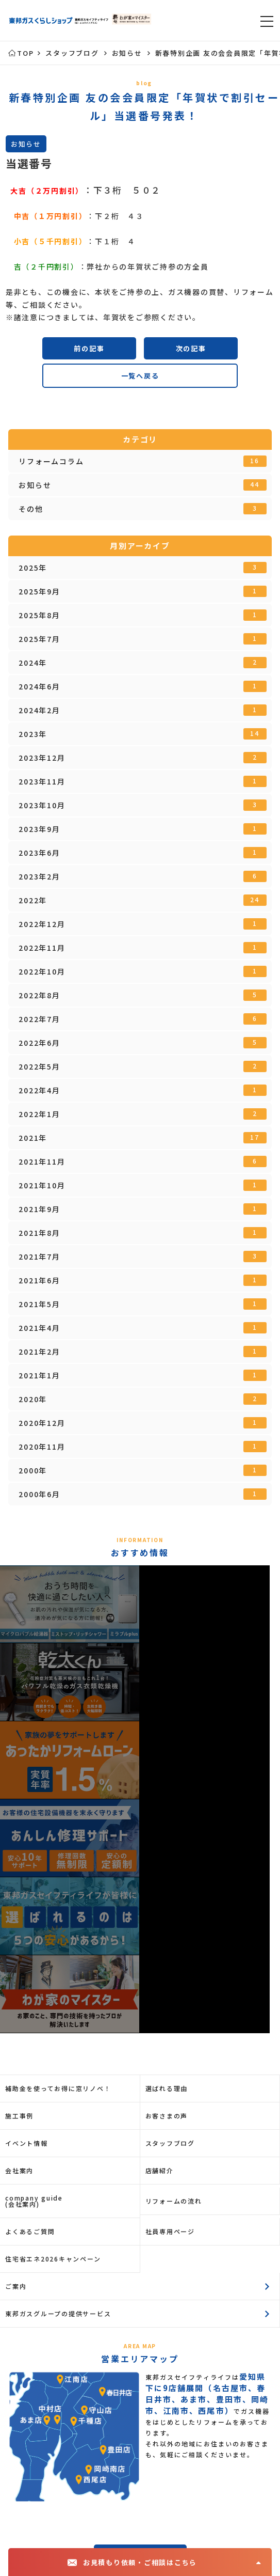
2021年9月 (142, 1209)
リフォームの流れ (173, 2200)
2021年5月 (142, 1304)
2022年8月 (142, 995)
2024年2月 (142, 710)
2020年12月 (142, 1422)
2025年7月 (142, 639)
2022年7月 (142, 1019)
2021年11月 (142, 1161)
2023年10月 (142, 805)
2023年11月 (142, 781)
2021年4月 (142, 1327)
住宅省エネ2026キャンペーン (53, 2258)
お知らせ (142, 485)
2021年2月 (142, 1351)
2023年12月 (142, 757)
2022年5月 (142, 1066)
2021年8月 (142, 1232)
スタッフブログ (170, 2143)
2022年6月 (142, 1042)
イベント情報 (26, 2143)
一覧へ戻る (140, 376)
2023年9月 (142, 829)
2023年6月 (142, 852)
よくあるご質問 (30, 2231)
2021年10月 (142, 1185)
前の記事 (89, 348)
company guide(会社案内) (34, 2200)
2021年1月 (142, 1375)
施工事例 (19, 2115)
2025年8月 (142, 615)
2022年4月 (142, 1090)
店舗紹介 (159, 2170)
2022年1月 (142, 1114)
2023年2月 (142, 876)
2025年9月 (142, 591)
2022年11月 (142, 947)
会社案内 (19, 2170)
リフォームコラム (142, 461)
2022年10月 (142, 971)
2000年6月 (142, 1494)
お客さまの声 (166, 2115)
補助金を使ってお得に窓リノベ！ (58, 2088)
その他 (142, 508)
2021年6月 (142, 1280)
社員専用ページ (170, 2231)
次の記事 (191, 348)
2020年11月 (142, 1446)
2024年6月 (142, 686)
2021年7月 (142, 1256)
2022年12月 (142, 924)
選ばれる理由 (166, 2088)
